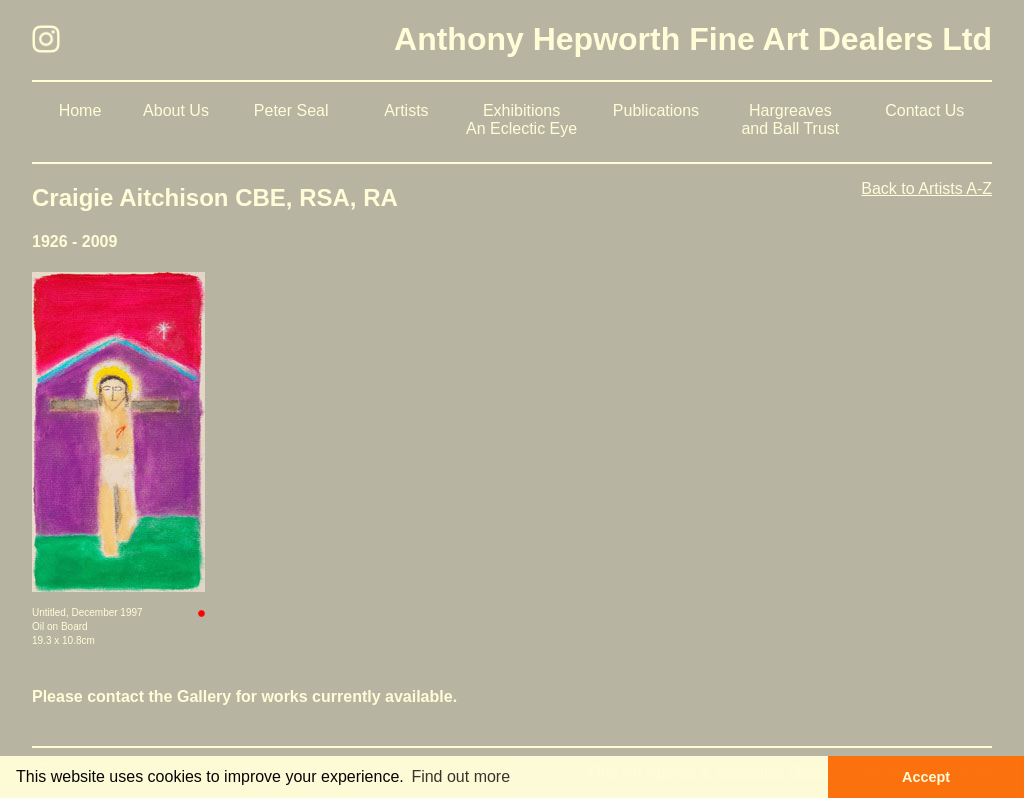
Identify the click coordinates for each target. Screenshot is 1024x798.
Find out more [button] (460, 776)
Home (80, 110)
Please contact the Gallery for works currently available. (244, 696)
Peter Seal (291, 110)
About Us (176, 110)
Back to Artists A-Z (926, 188)
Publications (656, 110)
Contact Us (924, 110)
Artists (406, 110)
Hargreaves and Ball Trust (790, 119)
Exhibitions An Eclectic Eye (521, 119)
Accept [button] (926, 777)
